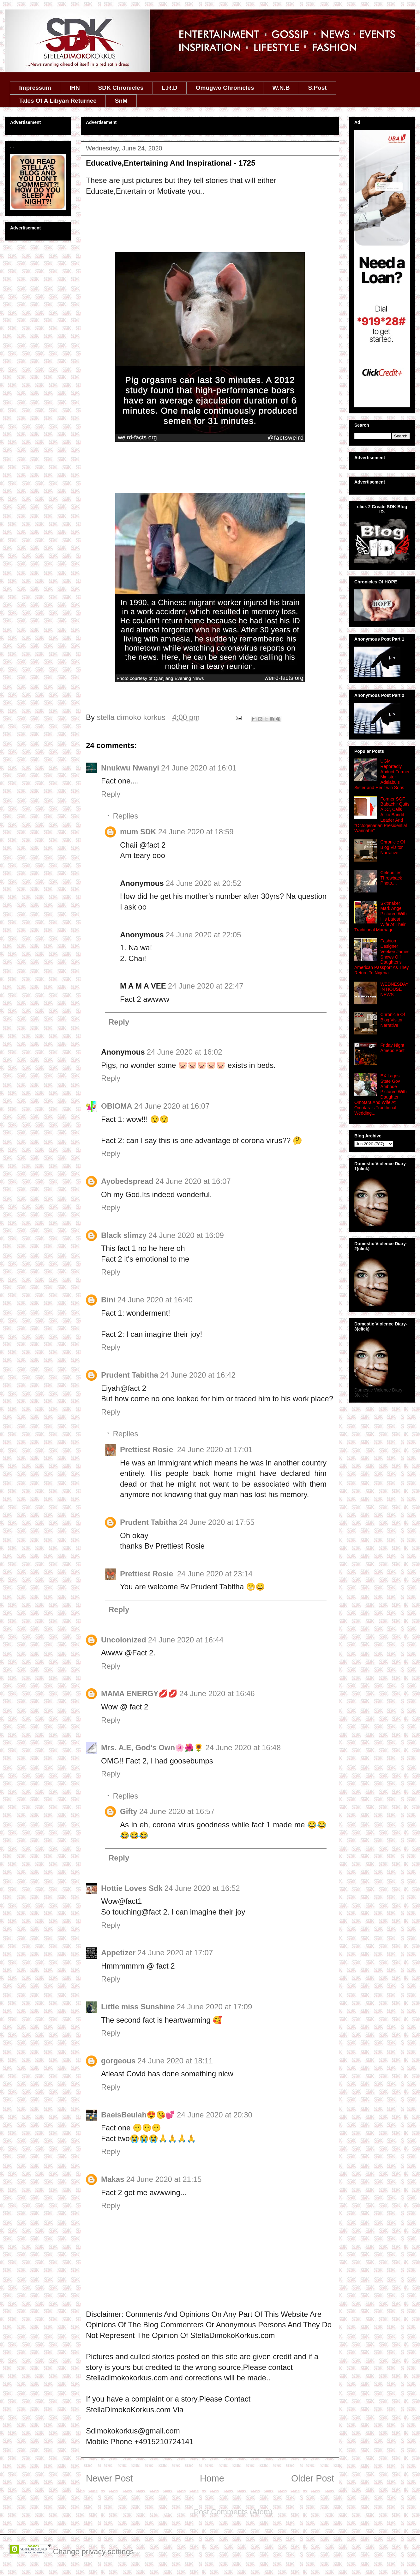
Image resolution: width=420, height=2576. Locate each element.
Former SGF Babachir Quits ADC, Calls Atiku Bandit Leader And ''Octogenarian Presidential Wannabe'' (381, 814)
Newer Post (109, 2478)
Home (212, 2478)
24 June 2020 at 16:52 (202, 1888)
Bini (108, 1299)
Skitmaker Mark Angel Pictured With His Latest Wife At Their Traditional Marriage (380, 916)
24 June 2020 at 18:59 (196, 831)
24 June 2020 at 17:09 (214, 2006)
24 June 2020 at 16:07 (172, 1106)
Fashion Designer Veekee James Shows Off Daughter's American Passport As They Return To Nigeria (381, 956)
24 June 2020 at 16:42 (198, 1375)
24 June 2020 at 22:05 (203, 934)
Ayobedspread (127, 1181)
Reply (110, 794)
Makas (112, 2179)
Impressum (35, 87)
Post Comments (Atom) (233, 2511)
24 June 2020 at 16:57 (177, 1811)
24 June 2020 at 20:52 (203, 883)
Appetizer (118, 1952)
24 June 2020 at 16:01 (199, 768)
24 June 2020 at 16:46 (217, 1693)
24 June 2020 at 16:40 (155, 1299)
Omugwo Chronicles (225, 87)
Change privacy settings (93, 2551)
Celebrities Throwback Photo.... (391, 878)
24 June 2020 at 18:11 (175, 2060)
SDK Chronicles (121, 87)
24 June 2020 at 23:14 (215, 1573)
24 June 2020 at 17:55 (217, 1522)
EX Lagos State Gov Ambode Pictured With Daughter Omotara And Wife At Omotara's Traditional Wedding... (380, 1094)
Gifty (128, 1811)
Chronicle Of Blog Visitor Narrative (393, 847)
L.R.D (169, 87)
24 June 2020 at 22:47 (205, 986)
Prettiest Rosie (147, 1449)
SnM (121, 100)
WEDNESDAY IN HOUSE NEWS (395, 989)
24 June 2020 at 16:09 (186, 1235)
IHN (74, 87)
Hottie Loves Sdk (132, 1888)
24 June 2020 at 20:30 (214, 2114)
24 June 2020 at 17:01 (215, 1449)
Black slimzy (124, 1235)
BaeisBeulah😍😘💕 (138, 2114)
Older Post (312, 2478)
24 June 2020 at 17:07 (175, 1952)
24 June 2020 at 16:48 (243, 1747)
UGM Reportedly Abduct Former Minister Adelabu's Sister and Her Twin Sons (382, 774)
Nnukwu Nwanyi (130, 768)
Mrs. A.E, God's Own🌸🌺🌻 (152, 1747)
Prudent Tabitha (129, 1375)
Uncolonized (123, 1639)
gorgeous (118, 2060)
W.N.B (281, 87)
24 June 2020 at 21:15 (163, 2179)
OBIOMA (116, 1106)
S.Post (317, 87)
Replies (125, 816)
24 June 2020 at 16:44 (186, 1639)
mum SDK (138, 831)
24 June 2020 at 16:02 (184, 1052)
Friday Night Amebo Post (393, 1048)
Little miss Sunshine (138, 2006)
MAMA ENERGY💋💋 (139, 1693)
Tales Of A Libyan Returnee (58, 100)
